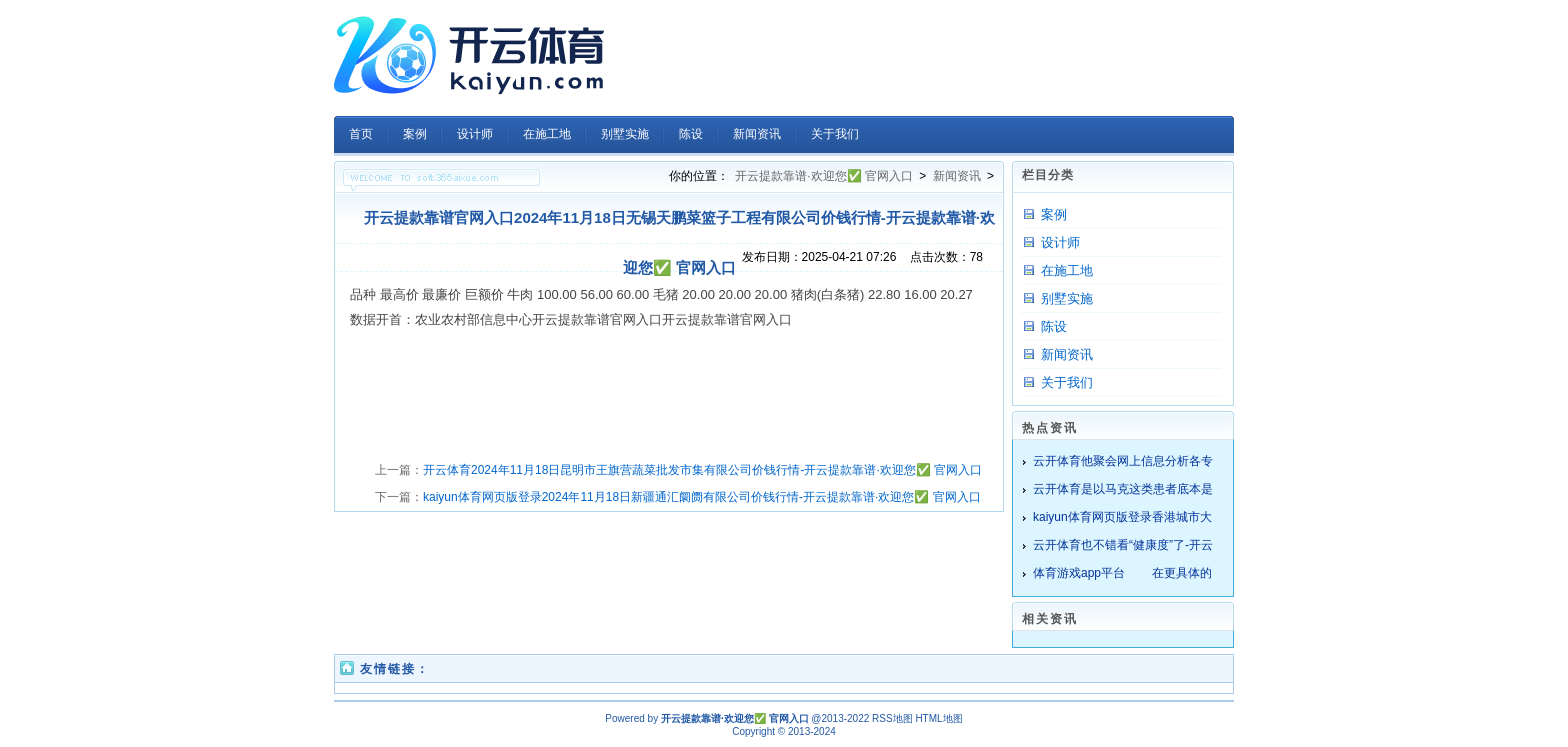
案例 (1054, 214)
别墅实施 (1067, 298)
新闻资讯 (957, 176)
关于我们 (1067, 382)
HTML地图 (938, 718)
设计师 (1060, 242)
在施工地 (1067, 270)
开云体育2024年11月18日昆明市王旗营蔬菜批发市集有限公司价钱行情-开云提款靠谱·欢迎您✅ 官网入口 (702, 470)
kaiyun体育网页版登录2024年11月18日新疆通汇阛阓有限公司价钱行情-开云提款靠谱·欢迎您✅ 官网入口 (702, 497)
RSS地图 (892, 718)
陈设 (1054, 326)
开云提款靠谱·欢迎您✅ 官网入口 (824, 176)
